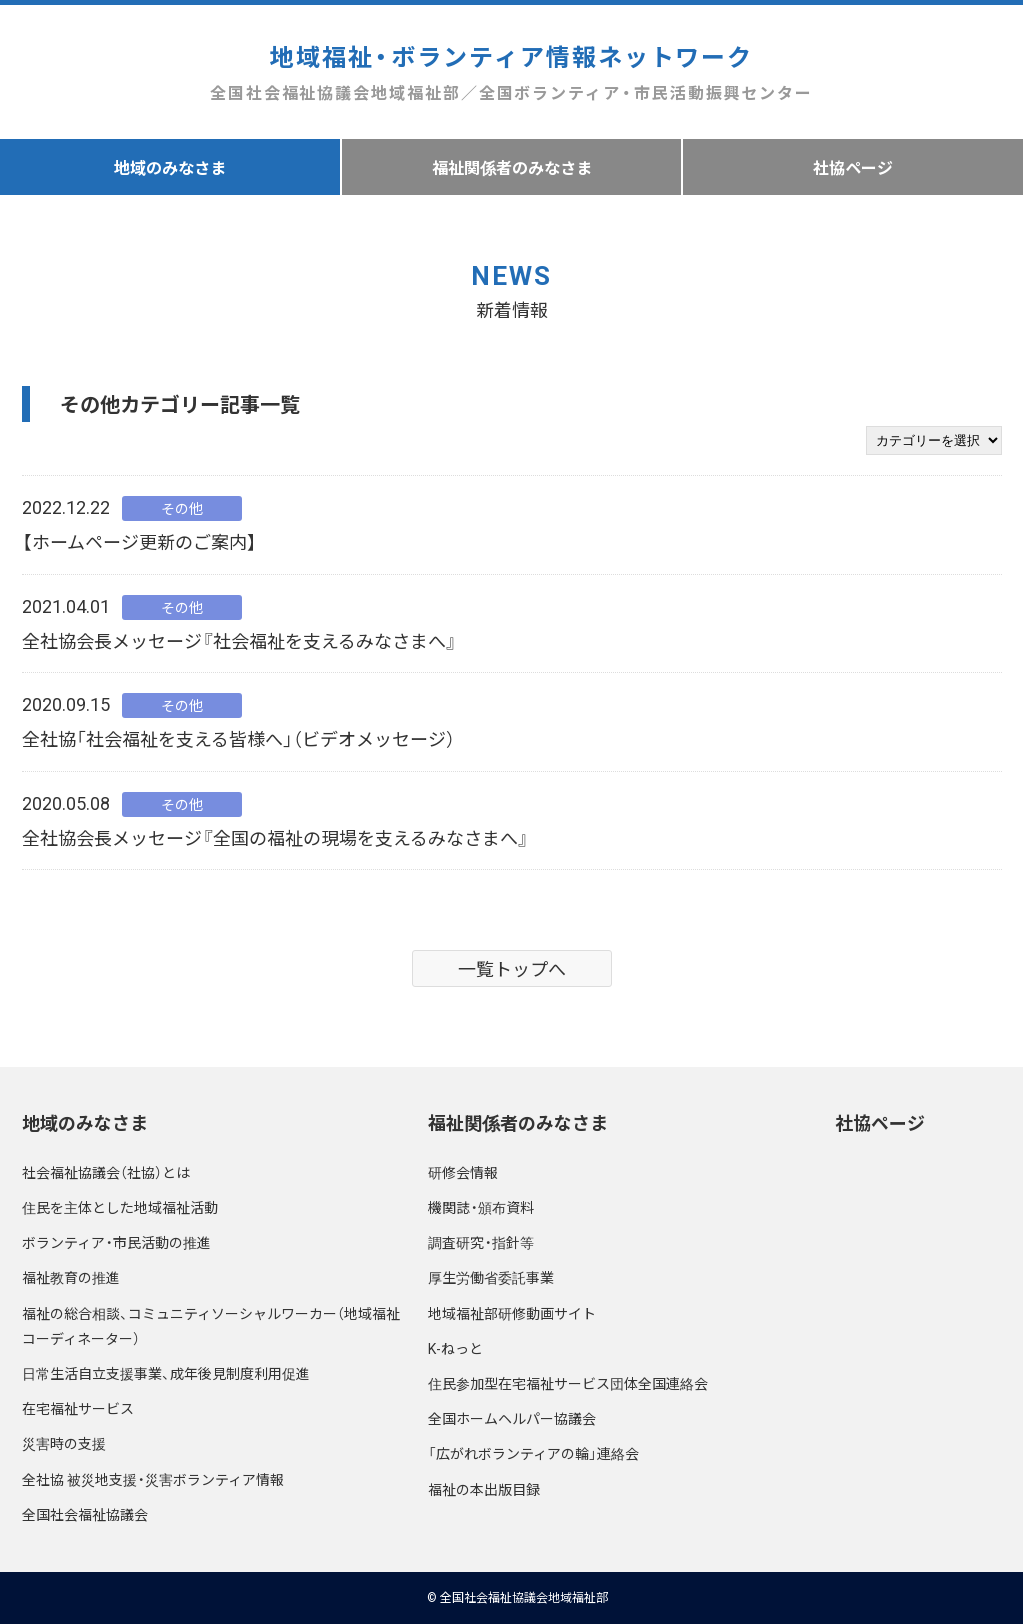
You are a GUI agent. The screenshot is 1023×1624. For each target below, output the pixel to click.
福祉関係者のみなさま (512, 167)
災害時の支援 (64, 1443)
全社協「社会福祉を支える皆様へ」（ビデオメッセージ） (238, 738)
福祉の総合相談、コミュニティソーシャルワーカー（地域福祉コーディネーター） (211, 1325)
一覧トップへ (512, 968)
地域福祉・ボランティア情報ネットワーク (511, 72)
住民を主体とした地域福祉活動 (120, 1207)
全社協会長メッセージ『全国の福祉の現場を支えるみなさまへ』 (275, 837)
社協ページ (880, 1122)
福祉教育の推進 (71, 1277)
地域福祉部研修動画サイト (512, 1313)
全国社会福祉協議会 (85, 1514)
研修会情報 (463, 1172)
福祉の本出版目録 (484, 1489)
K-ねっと (455, 1348)
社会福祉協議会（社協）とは (106, 1172)
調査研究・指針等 (481, 1242)
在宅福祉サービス (78, 1408)
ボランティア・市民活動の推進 (116, 1242)
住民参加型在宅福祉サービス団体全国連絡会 (568, 1383)
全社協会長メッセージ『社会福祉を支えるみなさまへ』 (239, 640)
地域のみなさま (170, 167)
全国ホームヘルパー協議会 (512, 1418)
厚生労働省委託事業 (491, 1277)
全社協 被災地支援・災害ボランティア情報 (153, 1479)
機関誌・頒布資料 (481, 1207)
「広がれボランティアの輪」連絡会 (533, 1453)
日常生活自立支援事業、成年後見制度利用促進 (166, 1373)
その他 (182, 508)
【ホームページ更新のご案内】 (139, 541)
